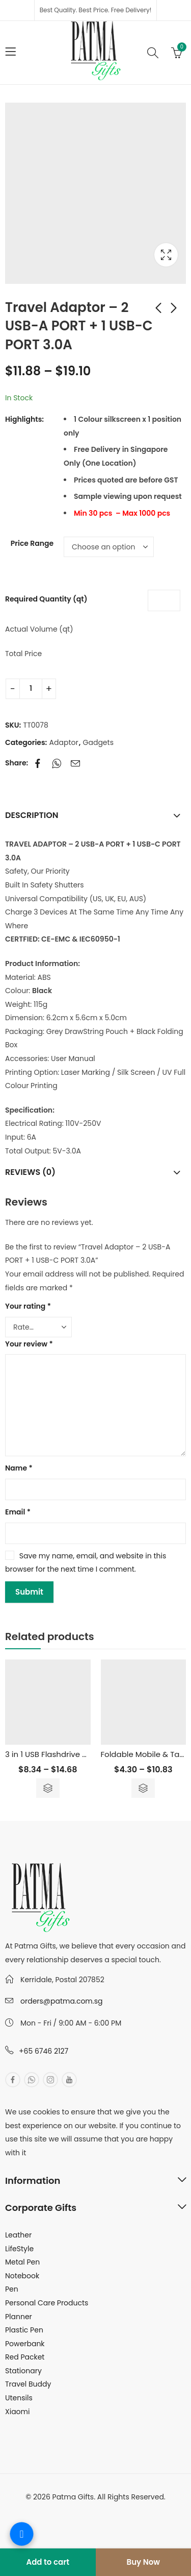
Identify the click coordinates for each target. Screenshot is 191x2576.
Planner (18, 2317)
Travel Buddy (28, 2384)
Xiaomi (17, 2411)
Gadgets (98, 742)
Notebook (22, 2276)
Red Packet (24, 2357)
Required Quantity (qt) (46, 599)
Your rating (28, 1306)
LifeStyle (19, 2249)
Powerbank (25, 2344)
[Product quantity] (30, 689)
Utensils (19, 2398)
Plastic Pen (24, 2330)
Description (31, 815)
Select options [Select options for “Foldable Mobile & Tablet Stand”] (143, 1788)
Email (18, 1512)
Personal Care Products (46, 2303)
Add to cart (47, 2562)
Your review (29, 1344)
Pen (11, 2289)
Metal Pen (22, 2262)
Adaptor (63, 742)
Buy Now (143, 2562)
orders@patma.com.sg (61, 2001)
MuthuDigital (132, 2511)
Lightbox (166, 255)
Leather (18, 2235)
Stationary (23, 2371)
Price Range (32, 543)
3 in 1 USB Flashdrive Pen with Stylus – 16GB (85, 1754)
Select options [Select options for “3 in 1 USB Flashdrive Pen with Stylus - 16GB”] (48, 1788)
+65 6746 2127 (43, 2051)
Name (19, 1468)
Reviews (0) (30, 1172)
